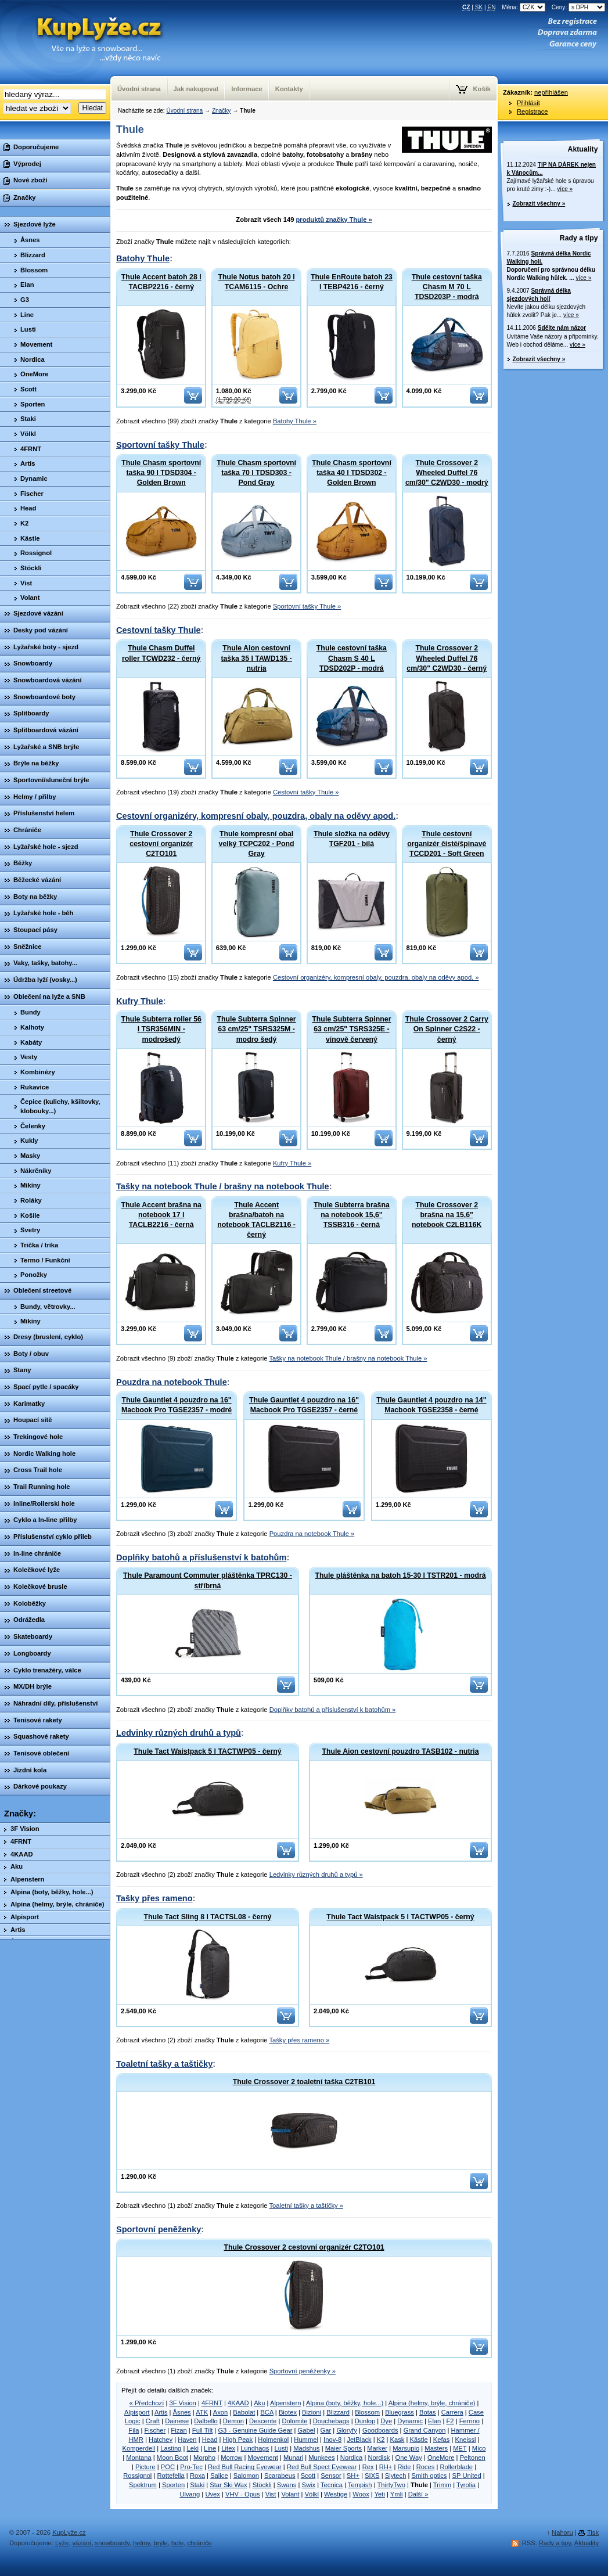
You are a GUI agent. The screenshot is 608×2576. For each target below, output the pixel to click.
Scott (308, 2475)
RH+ (386, 2466)
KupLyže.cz (68, 2532)
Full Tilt (202, 2430)
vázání (81, 2542)
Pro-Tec (191, 2466)
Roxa (197, 2475)
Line (210, 2448)
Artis (160, 2412)
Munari (293, 2457)
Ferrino (469, 2420)
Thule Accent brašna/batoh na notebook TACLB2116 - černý (256, 1220)
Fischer (155, 2430)
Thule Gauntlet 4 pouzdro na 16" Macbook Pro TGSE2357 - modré (176, 1405)
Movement (263, 2457)
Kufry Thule (139, 1001)
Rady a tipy (579, 238)
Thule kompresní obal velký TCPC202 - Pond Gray (256, 844)
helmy (141, 2542)
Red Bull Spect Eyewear (322, 2466)
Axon (220, 2412)
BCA (266, 2412)
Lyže (62, 2542)
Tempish (360, 2484)
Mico (479, 2448)
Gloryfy (346, 2430)
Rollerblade (456, 2466)
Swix (308, 2484)
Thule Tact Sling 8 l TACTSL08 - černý (208, 1917)
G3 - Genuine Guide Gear (255, 2430)
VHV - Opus (242, 2494)
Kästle (419, 2439)
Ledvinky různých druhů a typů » (316, 1874)
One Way (408, 2457)
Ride (404, 2466)
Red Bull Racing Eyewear (245, 2466)
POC (168, 2466)
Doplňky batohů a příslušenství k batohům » (332, 1709)
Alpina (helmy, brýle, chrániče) (432, 2402)
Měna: (524, 7)
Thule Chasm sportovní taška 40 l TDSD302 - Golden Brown (351, 473)
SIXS (372, 2475)
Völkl (312, 2494)
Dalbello (205, 2420)
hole (177, 2542)
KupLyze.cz (84, 42)
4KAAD (238, 2402)
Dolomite (294, 2420)
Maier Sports (343, 2448)
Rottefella (171, 2475)
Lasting (170, 2448)
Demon (233, 2420)
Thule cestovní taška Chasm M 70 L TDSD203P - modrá (447, 287)
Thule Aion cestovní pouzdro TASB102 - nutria (400, 1751)
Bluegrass (399, 2412)
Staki (197, 2484)
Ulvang (189, 2494)
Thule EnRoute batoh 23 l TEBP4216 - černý (352, 282)
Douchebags (331, 2420)
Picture (145, 2466)
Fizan (178, 2430)
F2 (450, 2420)
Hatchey (160, 2439)
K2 (381, 2439)
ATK (202, 2412)
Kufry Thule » (292, 1163)
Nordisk (379, 2457)
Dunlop (365, 2420)
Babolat (244, 2412)
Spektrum (143, 2484)
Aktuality (583, 149)
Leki (192, 2448)
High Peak (238, 2439)
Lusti (281, 2448)
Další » (418, 2494)
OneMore (441, 2457)
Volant (290, 2494)
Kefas (441, 2439)
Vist (270, 2494)
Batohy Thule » (294, 421)
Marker (377, 2448)
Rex (368, 2466)
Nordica (351, 2457)
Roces (425, 2466)
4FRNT (212, 2402)
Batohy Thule (143, 258)
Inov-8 (332, 2439)
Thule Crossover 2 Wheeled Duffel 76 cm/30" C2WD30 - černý (446, 658)
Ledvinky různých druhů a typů (178, 1732)
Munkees (321, 2457)
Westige (335, 2494)
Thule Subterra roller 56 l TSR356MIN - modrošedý (161, 1029)
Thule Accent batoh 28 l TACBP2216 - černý (161, 282)
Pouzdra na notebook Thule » (312, 1533)
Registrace (532, 111)
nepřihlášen (551, 92)
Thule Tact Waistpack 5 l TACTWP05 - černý (207, 1751)
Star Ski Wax (228, 2484)
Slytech (395, 2475)
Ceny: (578, 7)
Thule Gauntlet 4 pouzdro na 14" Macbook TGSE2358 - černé (431, 1405)
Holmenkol (273, 2439)
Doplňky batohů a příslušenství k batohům (201, 1557)
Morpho (204, 2457)
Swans (287, 2484)
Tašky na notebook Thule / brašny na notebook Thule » (348, 1358)
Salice (219, 2475)
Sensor (331, 2475)
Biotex (288, 2412)
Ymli (396, 2494)
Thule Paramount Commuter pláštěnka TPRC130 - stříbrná (207, 1580)
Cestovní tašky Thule (158, 630)
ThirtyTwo (391, 2484)
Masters (436, 2448)
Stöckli (262, 2484)
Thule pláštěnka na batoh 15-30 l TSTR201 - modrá (400, 1575)
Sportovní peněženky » (302, 2371)
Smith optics (429, 2475)
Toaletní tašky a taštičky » (306, 2205)
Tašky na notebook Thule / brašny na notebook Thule (222, 1186)
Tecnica (332, 2484)
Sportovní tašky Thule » (307, 606)
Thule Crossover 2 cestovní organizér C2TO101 (161, 844)
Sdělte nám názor (562, 328)
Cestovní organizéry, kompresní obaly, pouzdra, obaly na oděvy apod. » (376, 977)
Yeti (380, 2494)
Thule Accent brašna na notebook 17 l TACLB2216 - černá (161, 1215)
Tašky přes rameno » (299, 2040)
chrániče (199, 2542)
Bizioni (311, 2412)
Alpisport (137, 2412)
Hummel (306, 2439)
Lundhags (254, 2448)
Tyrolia (466, 2484)
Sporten (173, 2484)
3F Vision (182, 2402)
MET (459, 2448)
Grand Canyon (425, 2430)
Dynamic (410, 2420)
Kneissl (465, 2439)
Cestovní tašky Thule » (306, 792)
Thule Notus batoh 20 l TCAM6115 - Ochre (256, 282)
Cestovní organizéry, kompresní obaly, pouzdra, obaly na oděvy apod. (255, 816)
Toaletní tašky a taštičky (164, 2063)
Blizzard (338, 2412)
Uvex (212, 2494)
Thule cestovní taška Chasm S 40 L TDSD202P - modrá (351, 658)
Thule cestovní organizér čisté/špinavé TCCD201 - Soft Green (446, 844)
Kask (397, 2439)
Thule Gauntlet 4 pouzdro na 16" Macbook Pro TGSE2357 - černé (304, 1405)
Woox (360, 2494)
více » (565, 189)
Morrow (231, 2457)
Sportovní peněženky (158, 2229)
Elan (434, 2420)
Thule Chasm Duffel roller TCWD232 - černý (161, 653)
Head (210, 2439)
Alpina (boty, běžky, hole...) (344, 2402)
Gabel (306, 2430)
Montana (139, 2457)
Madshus (306, 2448)
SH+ (353, 2475)
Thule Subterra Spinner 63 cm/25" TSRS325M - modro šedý (256, 1029)
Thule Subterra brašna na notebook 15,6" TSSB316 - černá (352, 1215)
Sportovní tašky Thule (160, 444)
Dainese (177, 2420)
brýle (161, 2542)
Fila (133, 2430)
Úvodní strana (184, 110)
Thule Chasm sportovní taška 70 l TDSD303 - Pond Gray (256, 473)
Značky (221, 110)
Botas (427, 2412)
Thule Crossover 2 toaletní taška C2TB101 (304, 2082)
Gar (326, 2430)
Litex (228, 2448)
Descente (262, 2420)
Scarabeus (280, 2475)
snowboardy (112, 2542)
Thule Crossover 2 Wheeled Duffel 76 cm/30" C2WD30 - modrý (446, 473)
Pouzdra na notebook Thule (171, 1382)
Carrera (452, 2412)
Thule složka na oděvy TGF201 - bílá (352, 839)
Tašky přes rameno (154, 1898)
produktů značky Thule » (334, 219)
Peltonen (472, 2457)
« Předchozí (146, 2402)
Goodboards (380, 2430)
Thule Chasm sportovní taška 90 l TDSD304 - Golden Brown (161, 473)
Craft (153, 2420)
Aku (259, 2402)
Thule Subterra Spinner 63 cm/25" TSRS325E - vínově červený (351, 1029)
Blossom (367, 2412)
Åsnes (182, 2412)
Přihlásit (528, 102)
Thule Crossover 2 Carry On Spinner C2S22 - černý (446, 1029)
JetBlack (359, 2439)
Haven (187, 2439)
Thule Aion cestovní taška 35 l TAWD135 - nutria (256, 658)
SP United (466, 2475)
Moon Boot (172, 2457)
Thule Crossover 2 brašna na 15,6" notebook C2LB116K (446, 1215)
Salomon (246, 2475)
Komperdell (139, 2448)
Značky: (20, 1813)
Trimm (442, 2484)
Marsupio (406, 2448)
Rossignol (137, 2475)
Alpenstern (285, 2402)
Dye (386, 2420)
